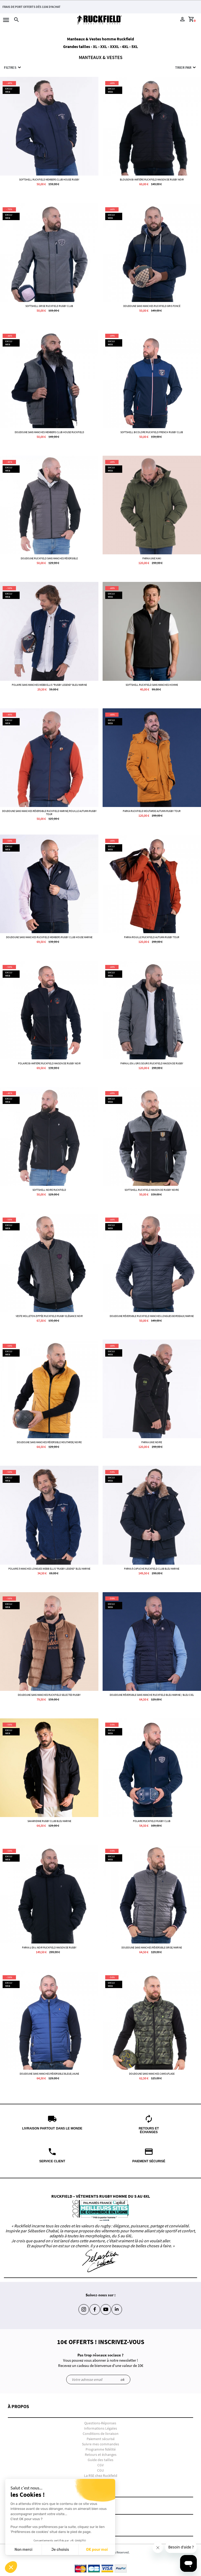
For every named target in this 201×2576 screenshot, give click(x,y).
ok (122, 2379)
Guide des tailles (100, 2459)
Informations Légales (100, 2428)
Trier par (186, 67)
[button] (100, 2411)
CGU (100, 2470)
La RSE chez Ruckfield (100, 2475)
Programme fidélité (101, 2449)
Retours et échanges (100, 2454)
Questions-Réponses (100, 2423)
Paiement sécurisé (101, 2438)
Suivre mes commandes (100, 2444)
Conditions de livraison (101, 2433)
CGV (100, 2465)
